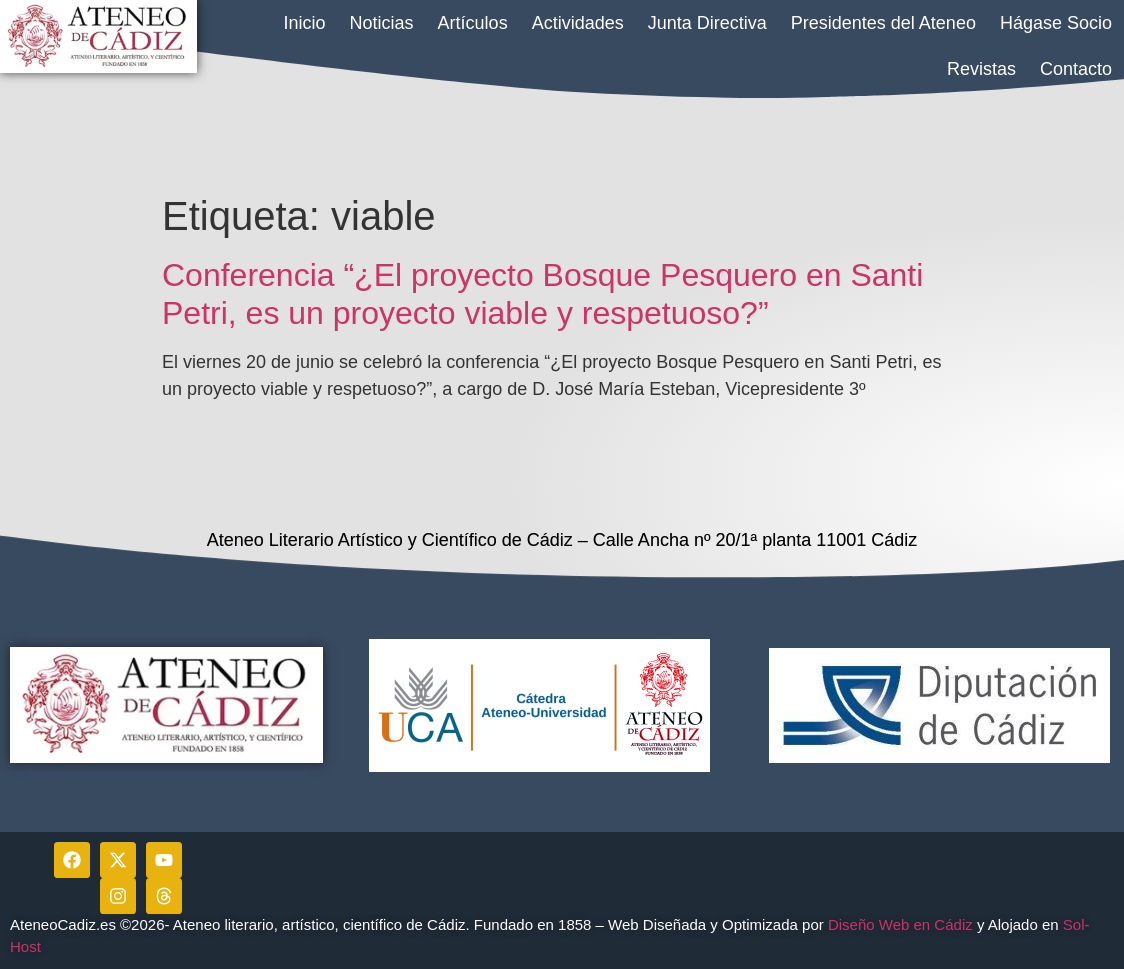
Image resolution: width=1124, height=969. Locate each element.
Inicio (305, 23)
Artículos (473, 23)
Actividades (578, 23)
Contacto (1076, 69)
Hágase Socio (1056, 23)
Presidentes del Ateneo (883, 23)
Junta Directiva (707, 23)
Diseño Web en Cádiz (900, 924)
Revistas (981, 69)
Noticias (382, 23)
